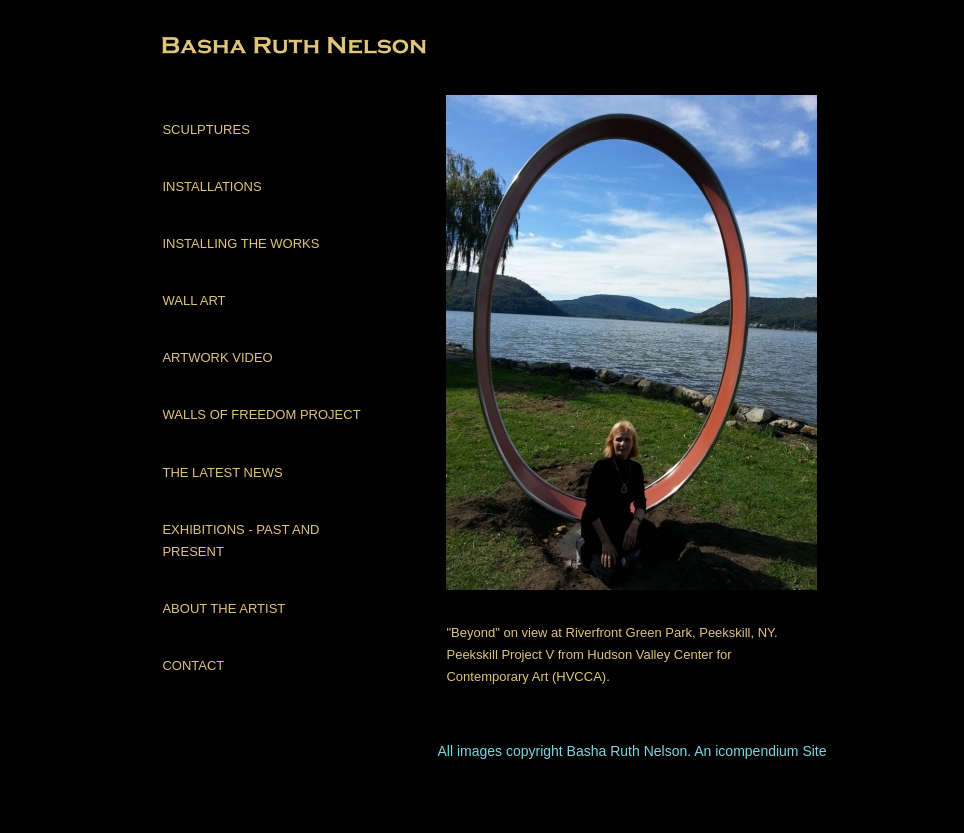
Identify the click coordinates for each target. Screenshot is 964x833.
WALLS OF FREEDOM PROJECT (261, 414)
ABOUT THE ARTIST (223, 608)
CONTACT (193, 665)
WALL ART (193, 300)
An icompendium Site (760, 751)
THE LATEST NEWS (222, 472)
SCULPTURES (205, 129)
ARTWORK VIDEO (217, 357)
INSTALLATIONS (211, 186)
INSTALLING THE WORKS (240, 243)
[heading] (212, 47)
